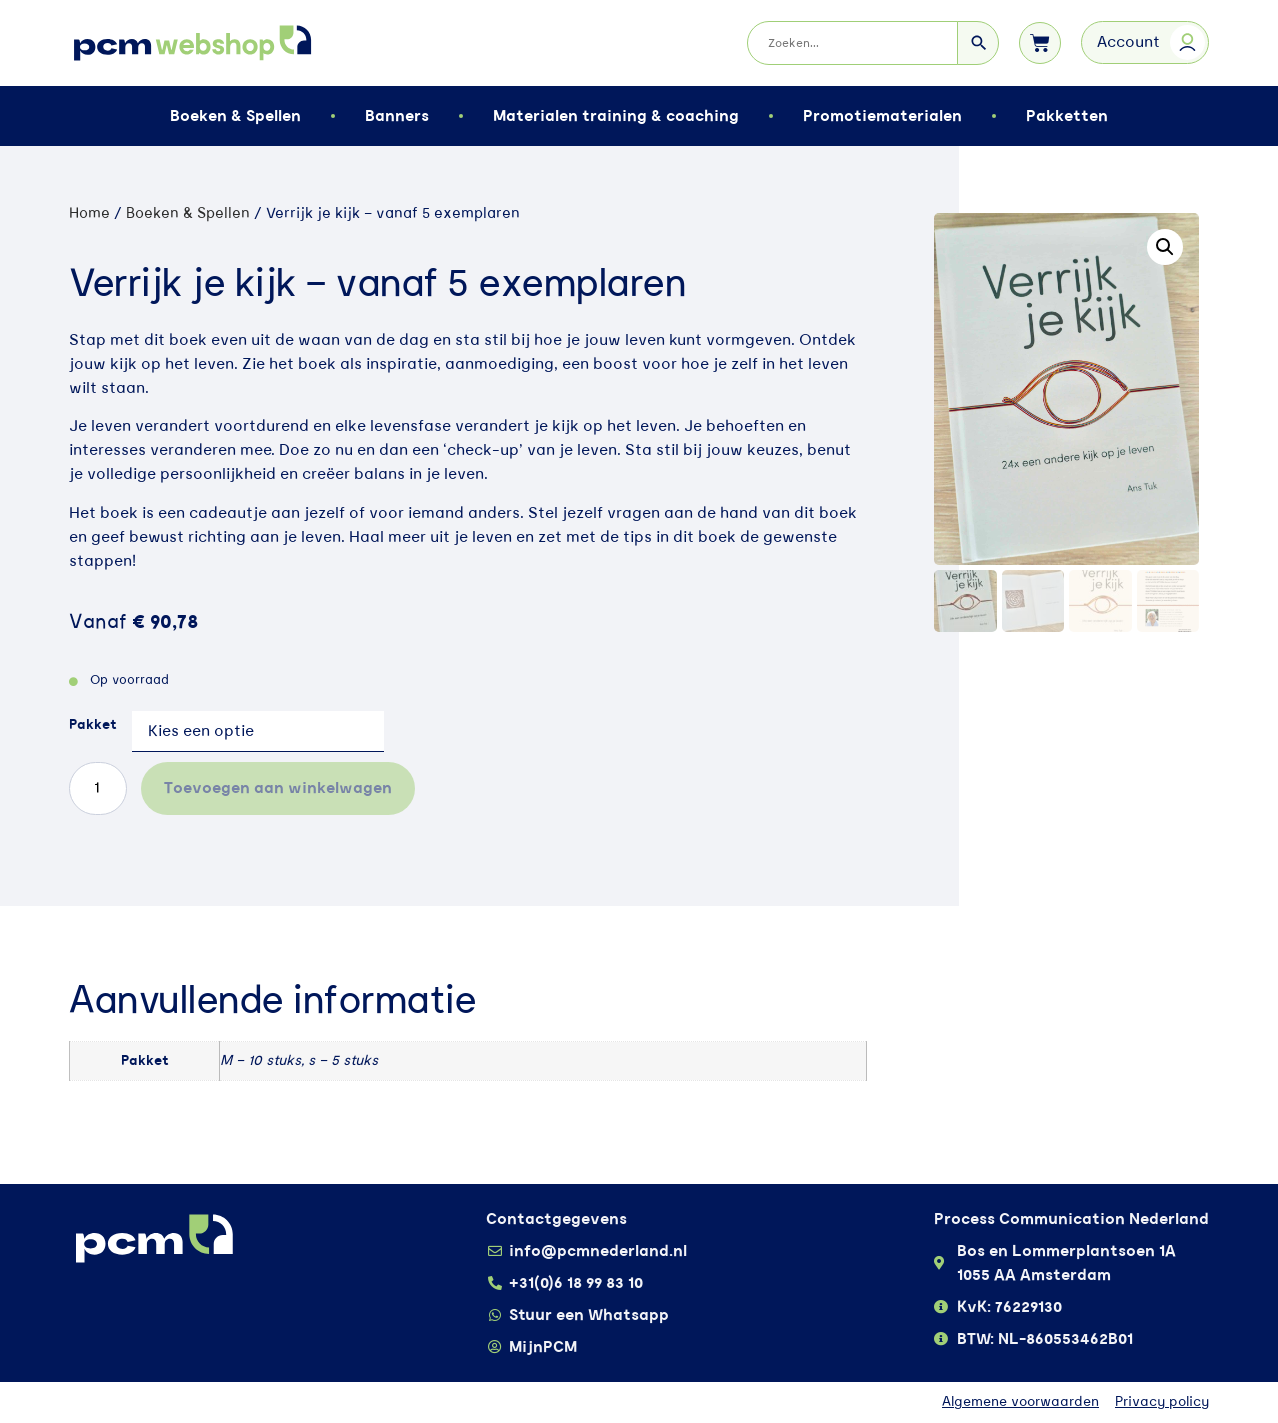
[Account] (1187, 42)
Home (89, 213)
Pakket (93, 725)
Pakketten (1067, 116)
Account (1128, 42)
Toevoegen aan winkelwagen (278, 788)
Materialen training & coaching (616, 116)
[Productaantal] (98, 788)
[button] (1165, 247)
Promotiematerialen (882, 116)
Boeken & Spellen (235, 116)
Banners (397, 116)
